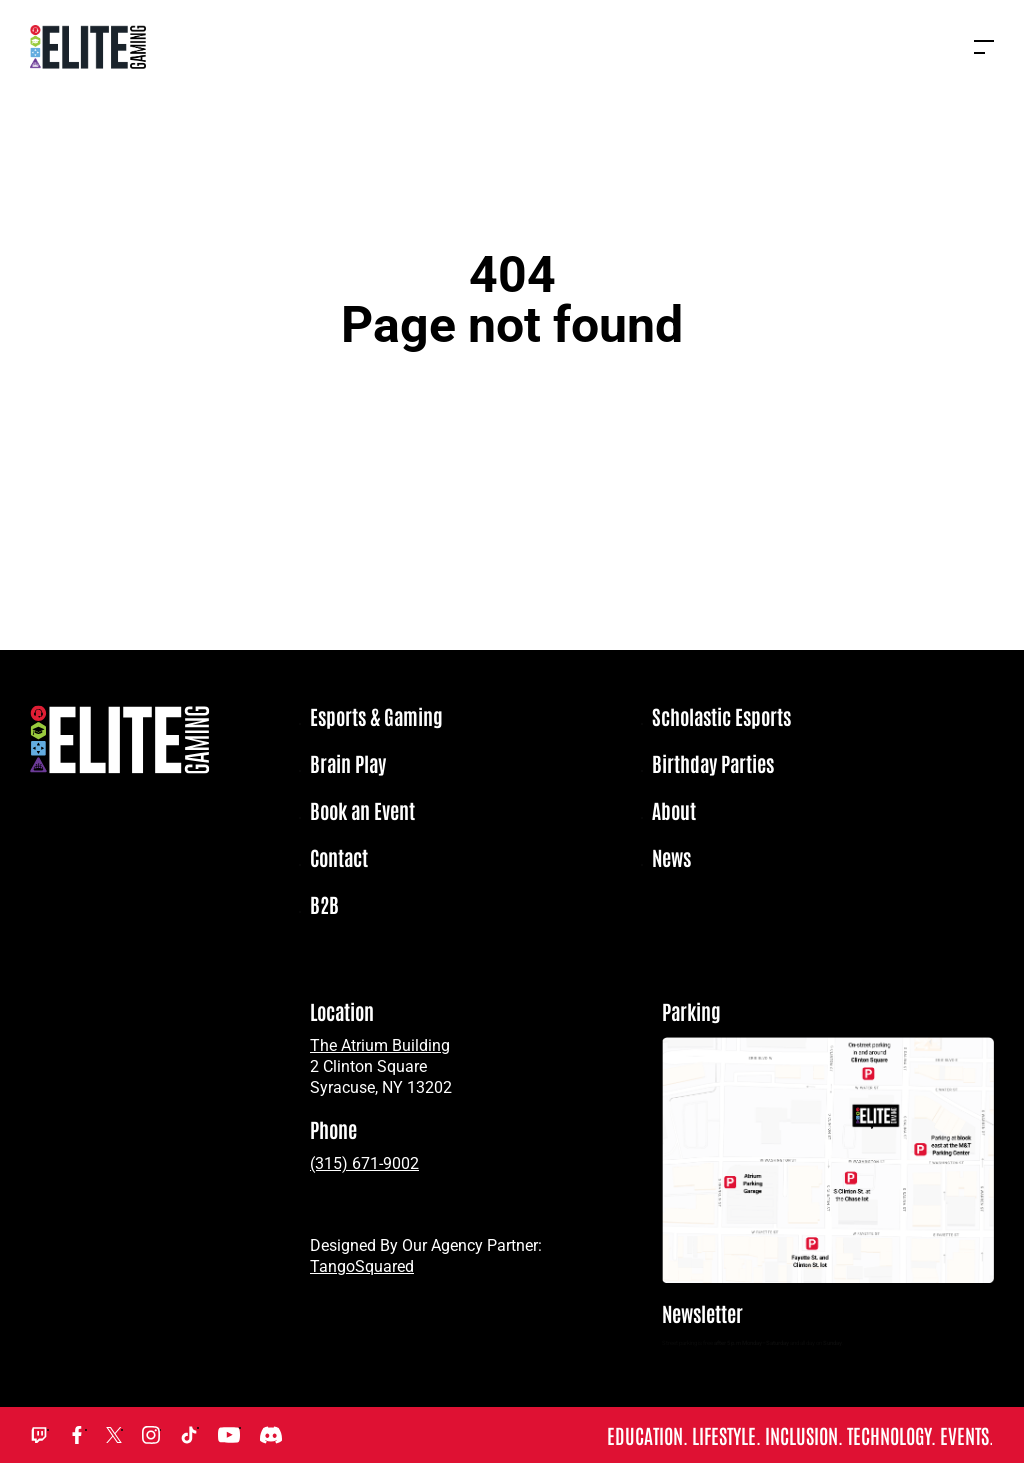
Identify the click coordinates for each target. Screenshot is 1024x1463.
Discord (271, 1435)
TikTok (189, 1435)
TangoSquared (362, 1266)
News (671, 858)
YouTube (229, 1435)
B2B (324, 905)
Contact (339, 858)
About (674, 811)
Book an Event (362, 811)
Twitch (39, 1435)
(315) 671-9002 (364, 1163)
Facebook (77, 1435)
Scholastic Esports (721, 717)
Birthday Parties (713, 764)
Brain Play (348, 764)
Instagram (151, 1435)
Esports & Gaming (376, 717)
